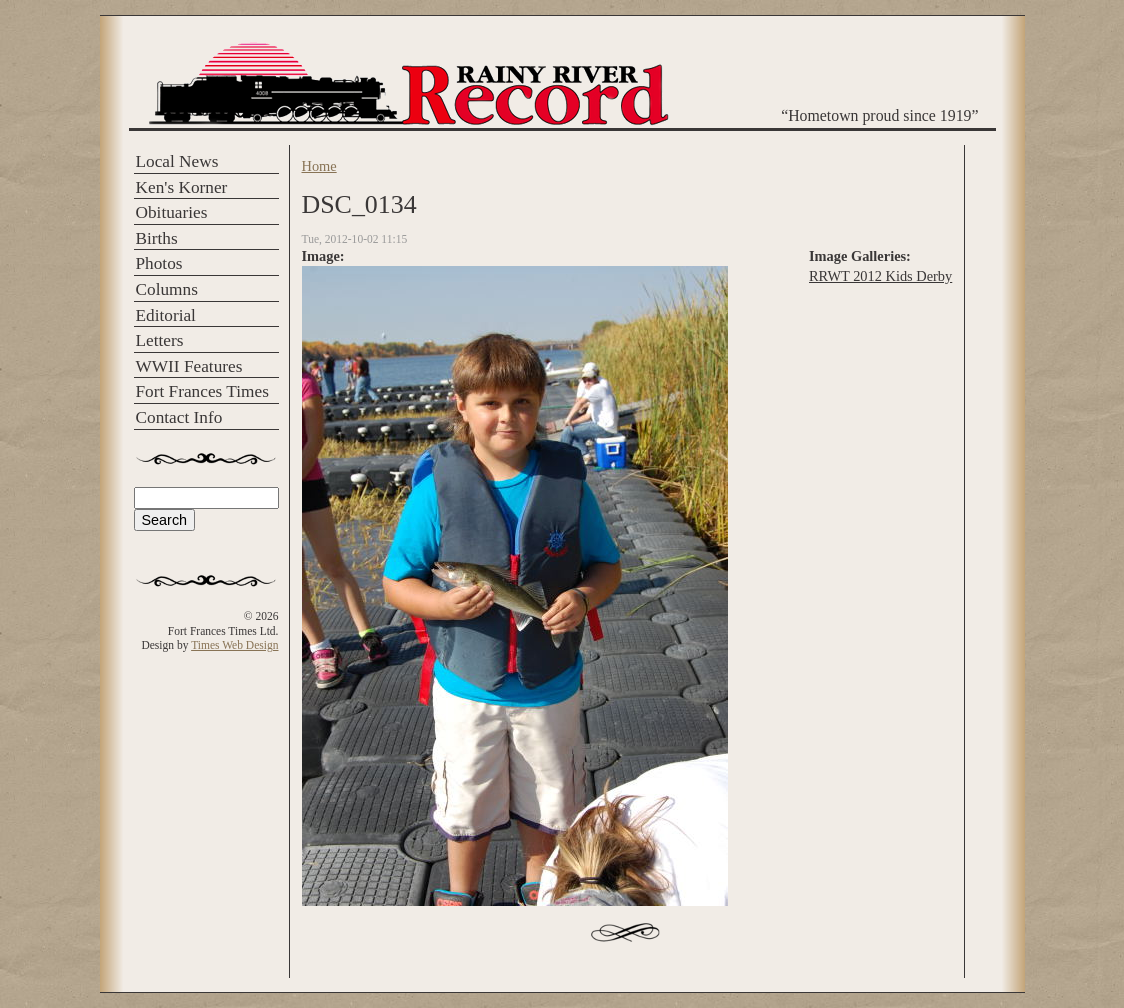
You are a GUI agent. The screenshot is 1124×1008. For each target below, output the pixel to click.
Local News (177, 161)
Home (319, 166)
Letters (160, 340)
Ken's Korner (182, 187)
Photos (159, 263)
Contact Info (179, 417)
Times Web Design (234, 645)
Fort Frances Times (202, 391)
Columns (167, 289)
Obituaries (172, 212)
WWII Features (189, 366)
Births (157, 238)
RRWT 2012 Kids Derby (880, 276)
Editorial (166, 315)
